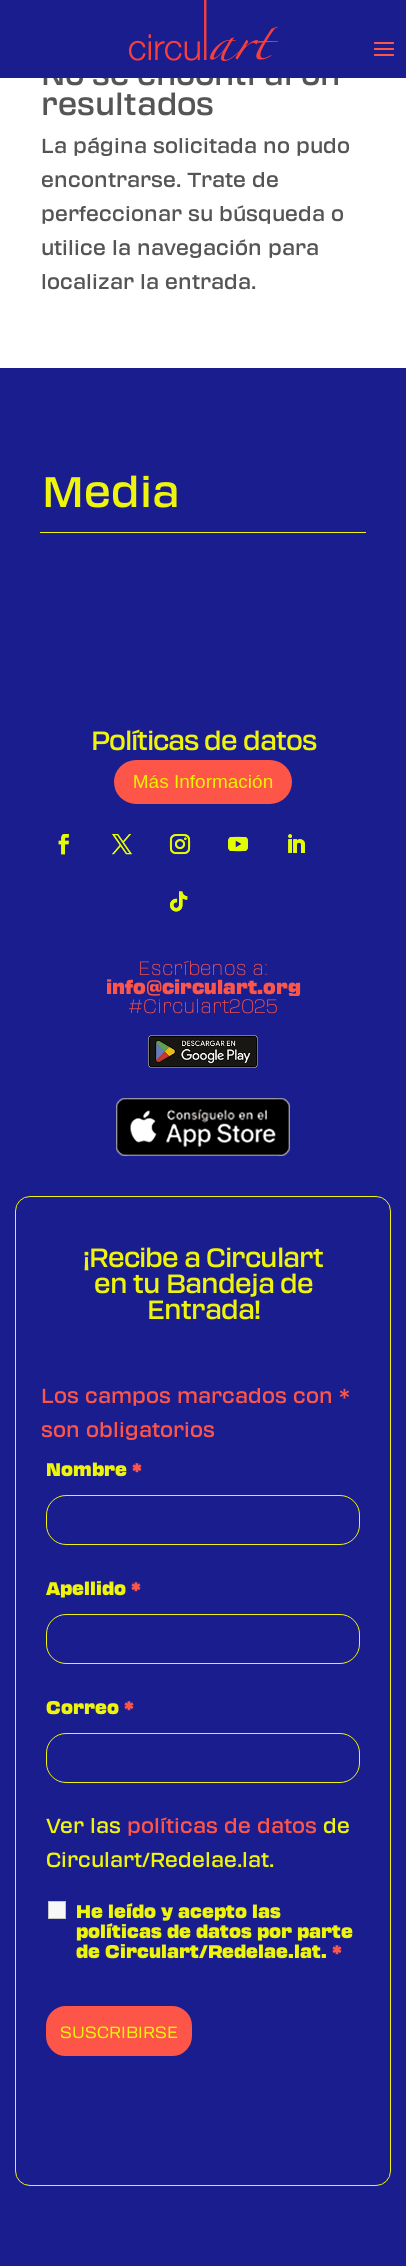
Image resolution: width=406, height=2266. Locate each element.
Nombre (94, 1469)
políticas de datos (222, 1824)
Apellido (93, 1588)
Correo (90, 1707)
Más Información (203, 781)
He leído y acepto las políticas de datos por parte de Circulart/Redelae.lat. (214, 1931)
